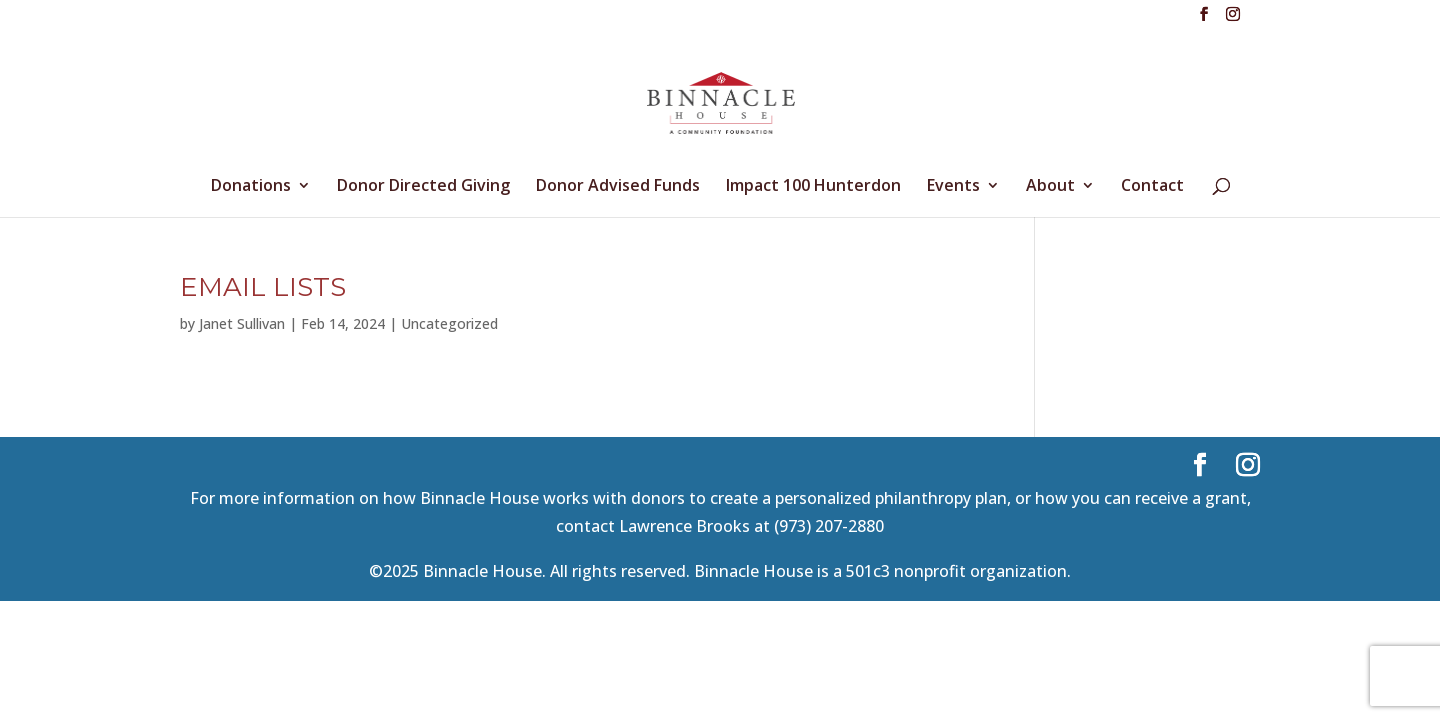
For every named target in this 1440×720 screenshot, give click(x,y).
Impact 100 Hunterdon (813, 187)
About (1050, 187)
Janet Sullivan (242, 323)
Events (953, 187)
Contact (1152, 187)
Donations (251, 187)
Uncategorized (449, 323)
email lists (263, 287)
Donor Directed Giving (423, 187)
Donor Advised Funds (618, 187)
